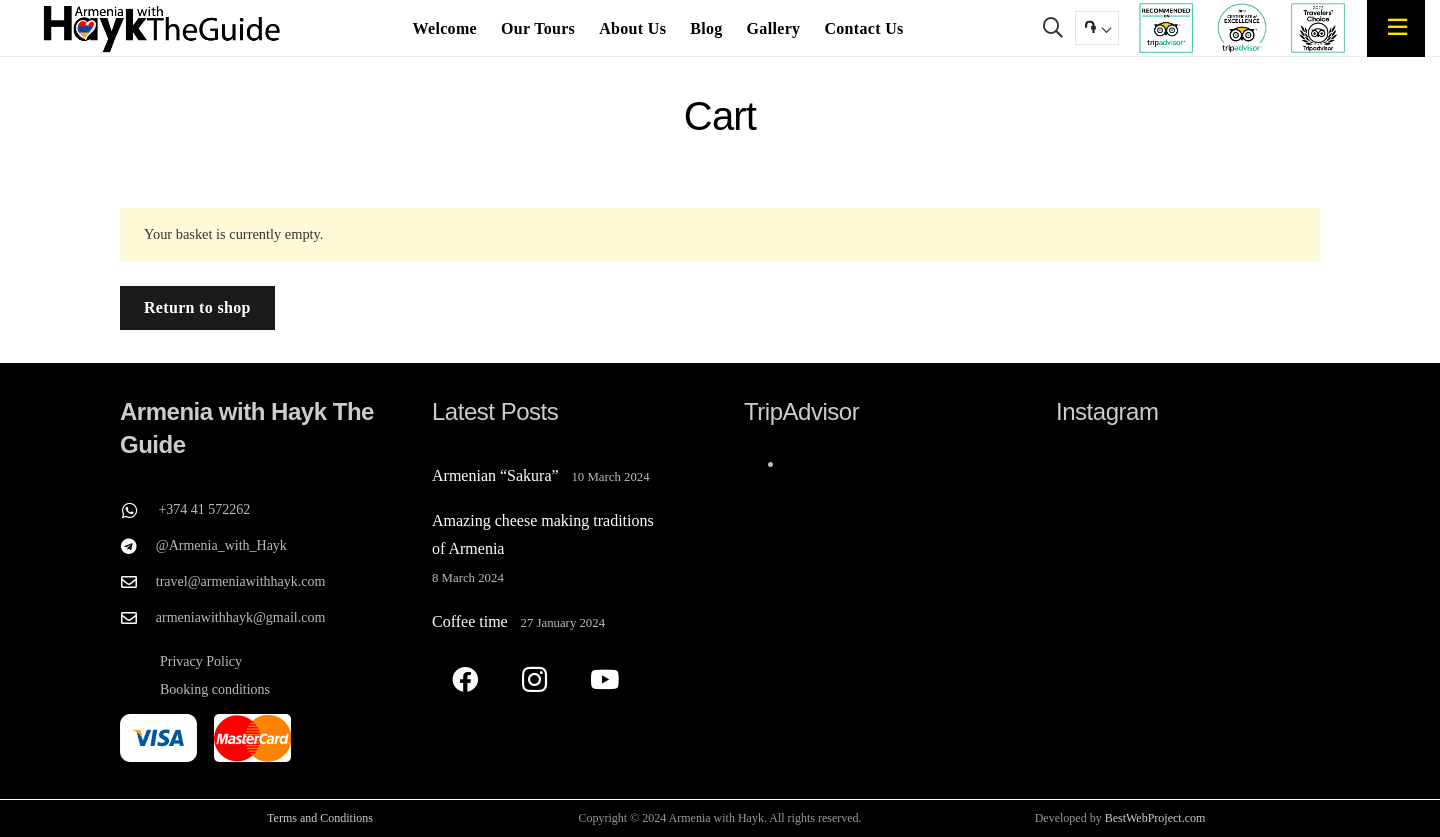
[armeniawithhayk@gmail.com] (138, 618)
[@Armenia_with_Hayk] (138, 546)
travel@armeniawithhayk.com (241, 581)
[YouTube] (604, 679)
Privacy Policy (201, 661)
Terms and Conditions (320, 818)
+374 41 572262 (204, 509)
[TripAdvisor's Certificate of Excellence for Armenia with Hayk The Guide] (1242, 28)
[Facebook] (464, 679)
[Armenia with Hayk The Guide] (162, 28)
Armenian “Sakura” (495, 475)
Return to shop (197, 307)
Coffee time (470, 621)
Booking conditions (215, 689)
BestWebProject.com (1155, 818)
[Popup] (1397, 27)
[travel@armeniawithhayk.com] (138, 582)
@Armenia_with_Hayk (221, 545)
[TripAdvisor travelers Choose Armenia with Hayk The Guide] (1317, 28)
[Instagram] (534, 679)
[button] (1053, 28)
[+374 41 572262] (139, 510)
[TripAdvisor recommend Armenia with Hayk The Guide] (1166, 28)
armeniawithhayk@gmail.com (241, 617)
